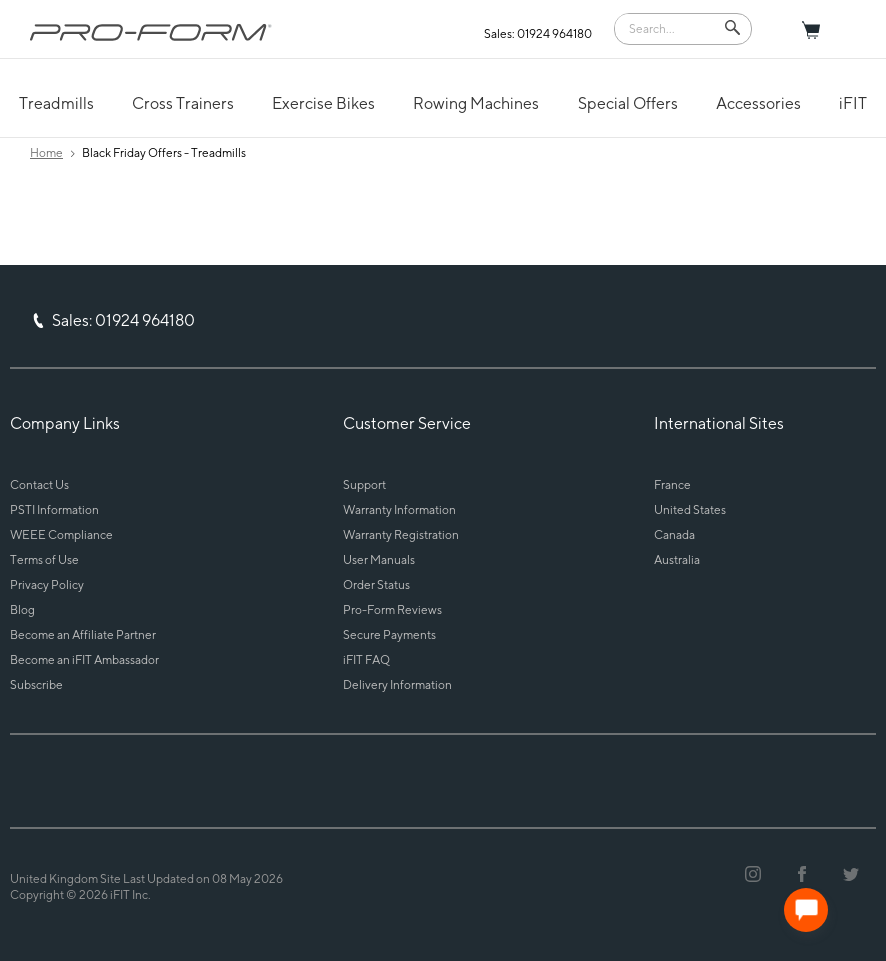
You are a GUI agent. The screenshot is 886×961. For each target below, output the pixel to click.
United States (690, 509)
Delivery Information (397, 684)
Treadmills (56, 103)
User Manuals (379, 559)
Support (364, 484)
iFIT (853, 103)
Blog (22, 609)
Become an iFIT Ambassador (84, 659)
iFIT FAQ (366, 659)
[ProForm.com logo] (151, 32)
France (672, 484)
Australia (677, 559)
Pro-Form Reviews (392, 609)
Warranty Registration (401, 534)
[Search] (669, 27)
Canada (674, 534)
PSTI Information (54, 509)
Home (46, 152)
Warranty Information (399, 509)
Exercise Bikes (323, 103)
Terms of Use (44, 559)
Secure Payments (389, 634)
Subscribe (36, 684)
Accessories (758, 103)
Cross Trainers (183, 103)
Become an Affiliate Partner (83, 634)
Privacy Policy (47, 584)
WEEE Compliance (61, 534)
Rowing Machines (476, 103)
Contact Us (39, 484)
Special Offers (628, 103)
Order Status (376, 584)
